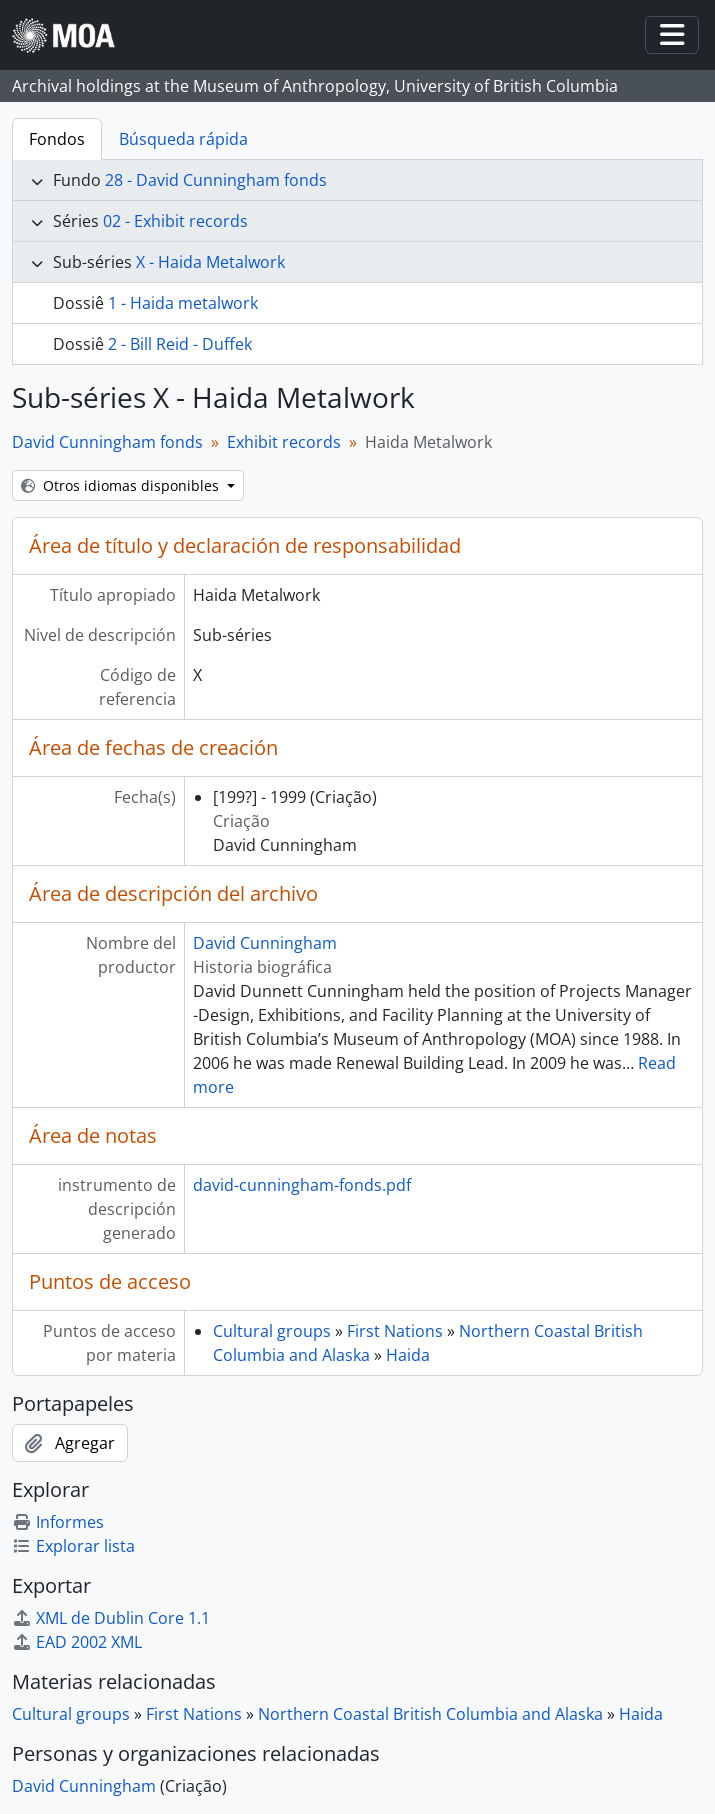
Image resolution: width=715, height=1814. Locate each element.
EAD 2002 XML (77, 1642)
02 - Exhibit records (175, 221)
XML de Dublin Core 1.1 (111, 1618)
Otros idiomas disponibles (122, 485)
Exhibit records (284, 442)
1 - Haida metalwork (183, 303)
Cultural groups (272, 1331)
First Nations (395, 1331)
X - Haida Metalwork (210, 262)
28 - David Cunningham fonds (216, 180)
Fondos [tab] (57, 139)
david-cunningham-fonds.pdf (302, 1185)
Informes (58, 1522)
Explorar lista (73, 1546)
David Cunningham (265, 943)
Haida (408, 1355)
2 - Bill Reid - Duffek (180, 344)
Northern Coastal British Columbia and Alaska (430, 1714)
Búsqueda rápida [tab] (183, 139)
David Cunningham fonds (107, 442)
